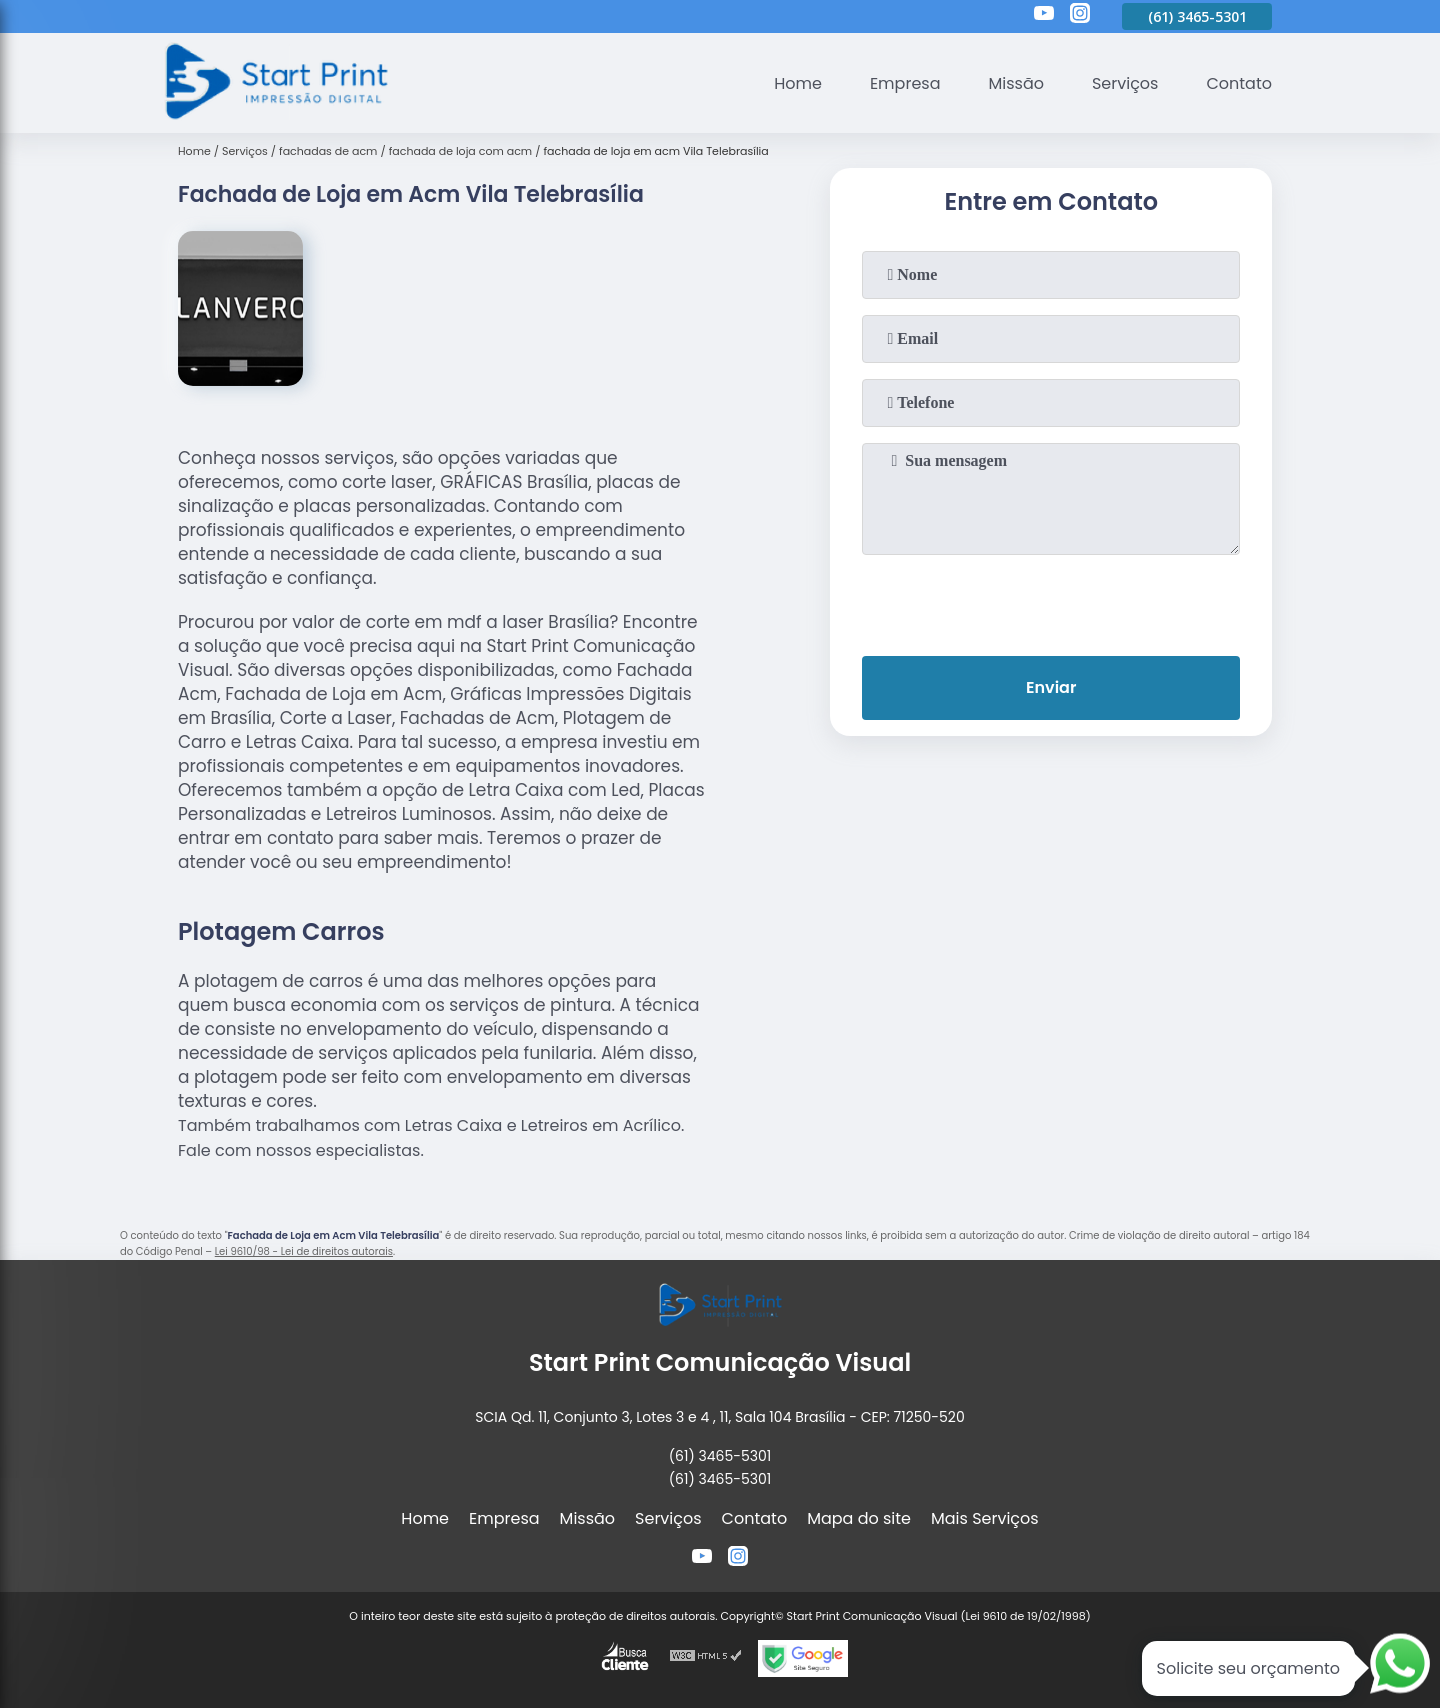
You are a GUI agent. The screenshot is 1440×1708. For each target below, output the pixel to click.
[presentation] (1051, 601)
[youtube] (1044, 16)
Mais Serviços (985, 1518)
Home (798, 83)
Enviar (1051, 687)
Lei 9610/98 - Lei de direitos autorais (304, 1251)
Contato (1239, 83)
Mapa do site (859, 1518)
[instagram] (1080, 16)
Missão (1015, 83)
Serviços (1125, 83)
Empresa (905, 83)
